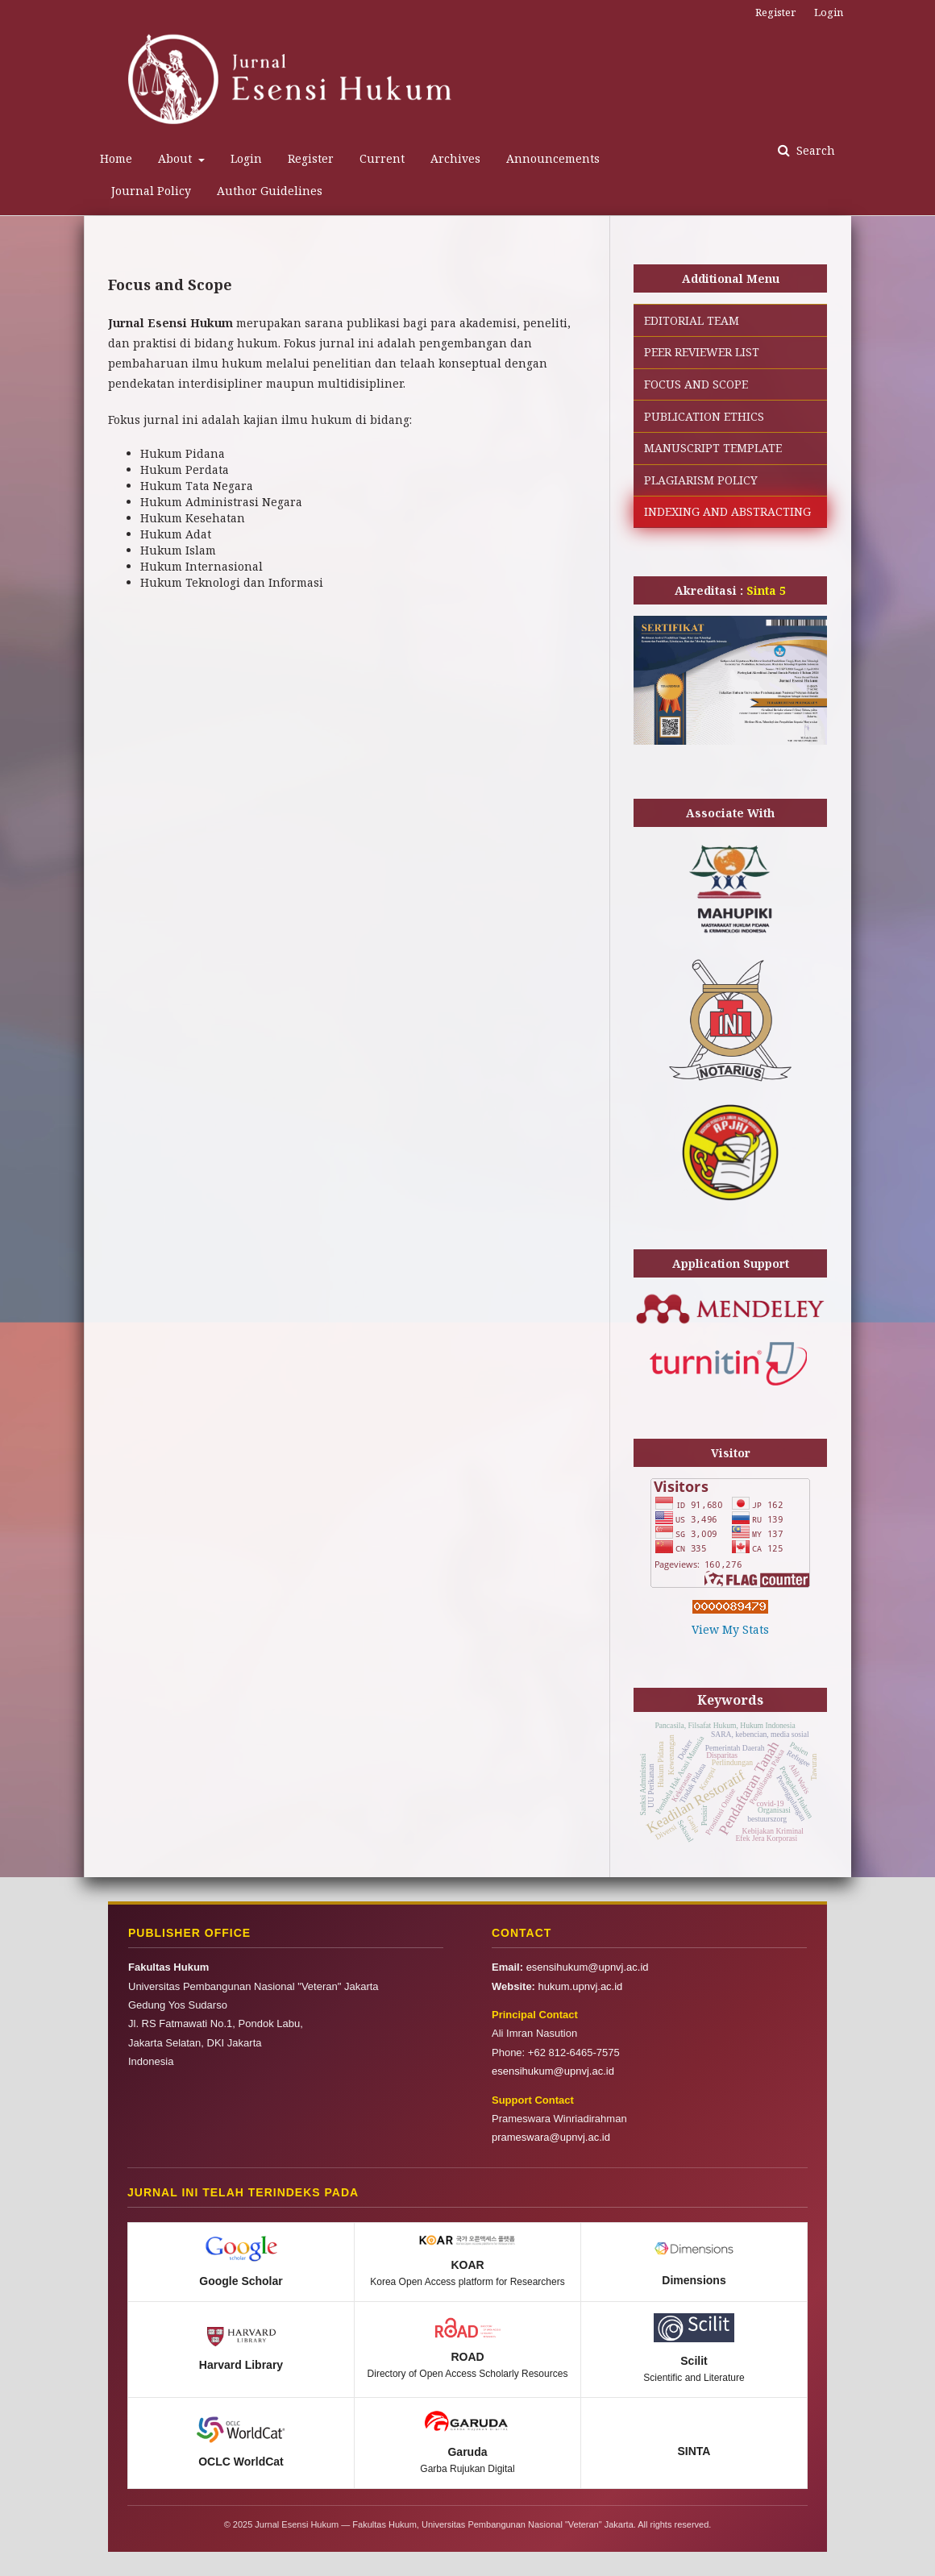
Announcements (553, 158)
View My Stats (730, 1629)
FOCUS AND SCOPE (696, 384)
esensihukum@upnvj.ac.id (587, 1967)
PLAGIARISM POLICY (701, 480)
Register (311, 158)
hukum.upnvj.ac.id (580, 1986)
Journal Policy (151, 190)
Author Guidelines (269, 190)
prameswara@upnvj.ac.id (551, 2137)
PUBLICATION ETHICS (704, 416)
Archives (455, 158)
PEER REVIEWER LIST (701, 351)
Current (382, 158)
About (176, 158)
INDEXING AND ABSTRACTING (727, 511)
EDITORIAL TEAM (691, 320)
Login (246, 158)
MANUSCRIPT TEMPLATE (713, 447)
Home (116, 158)
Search (814, 150)
